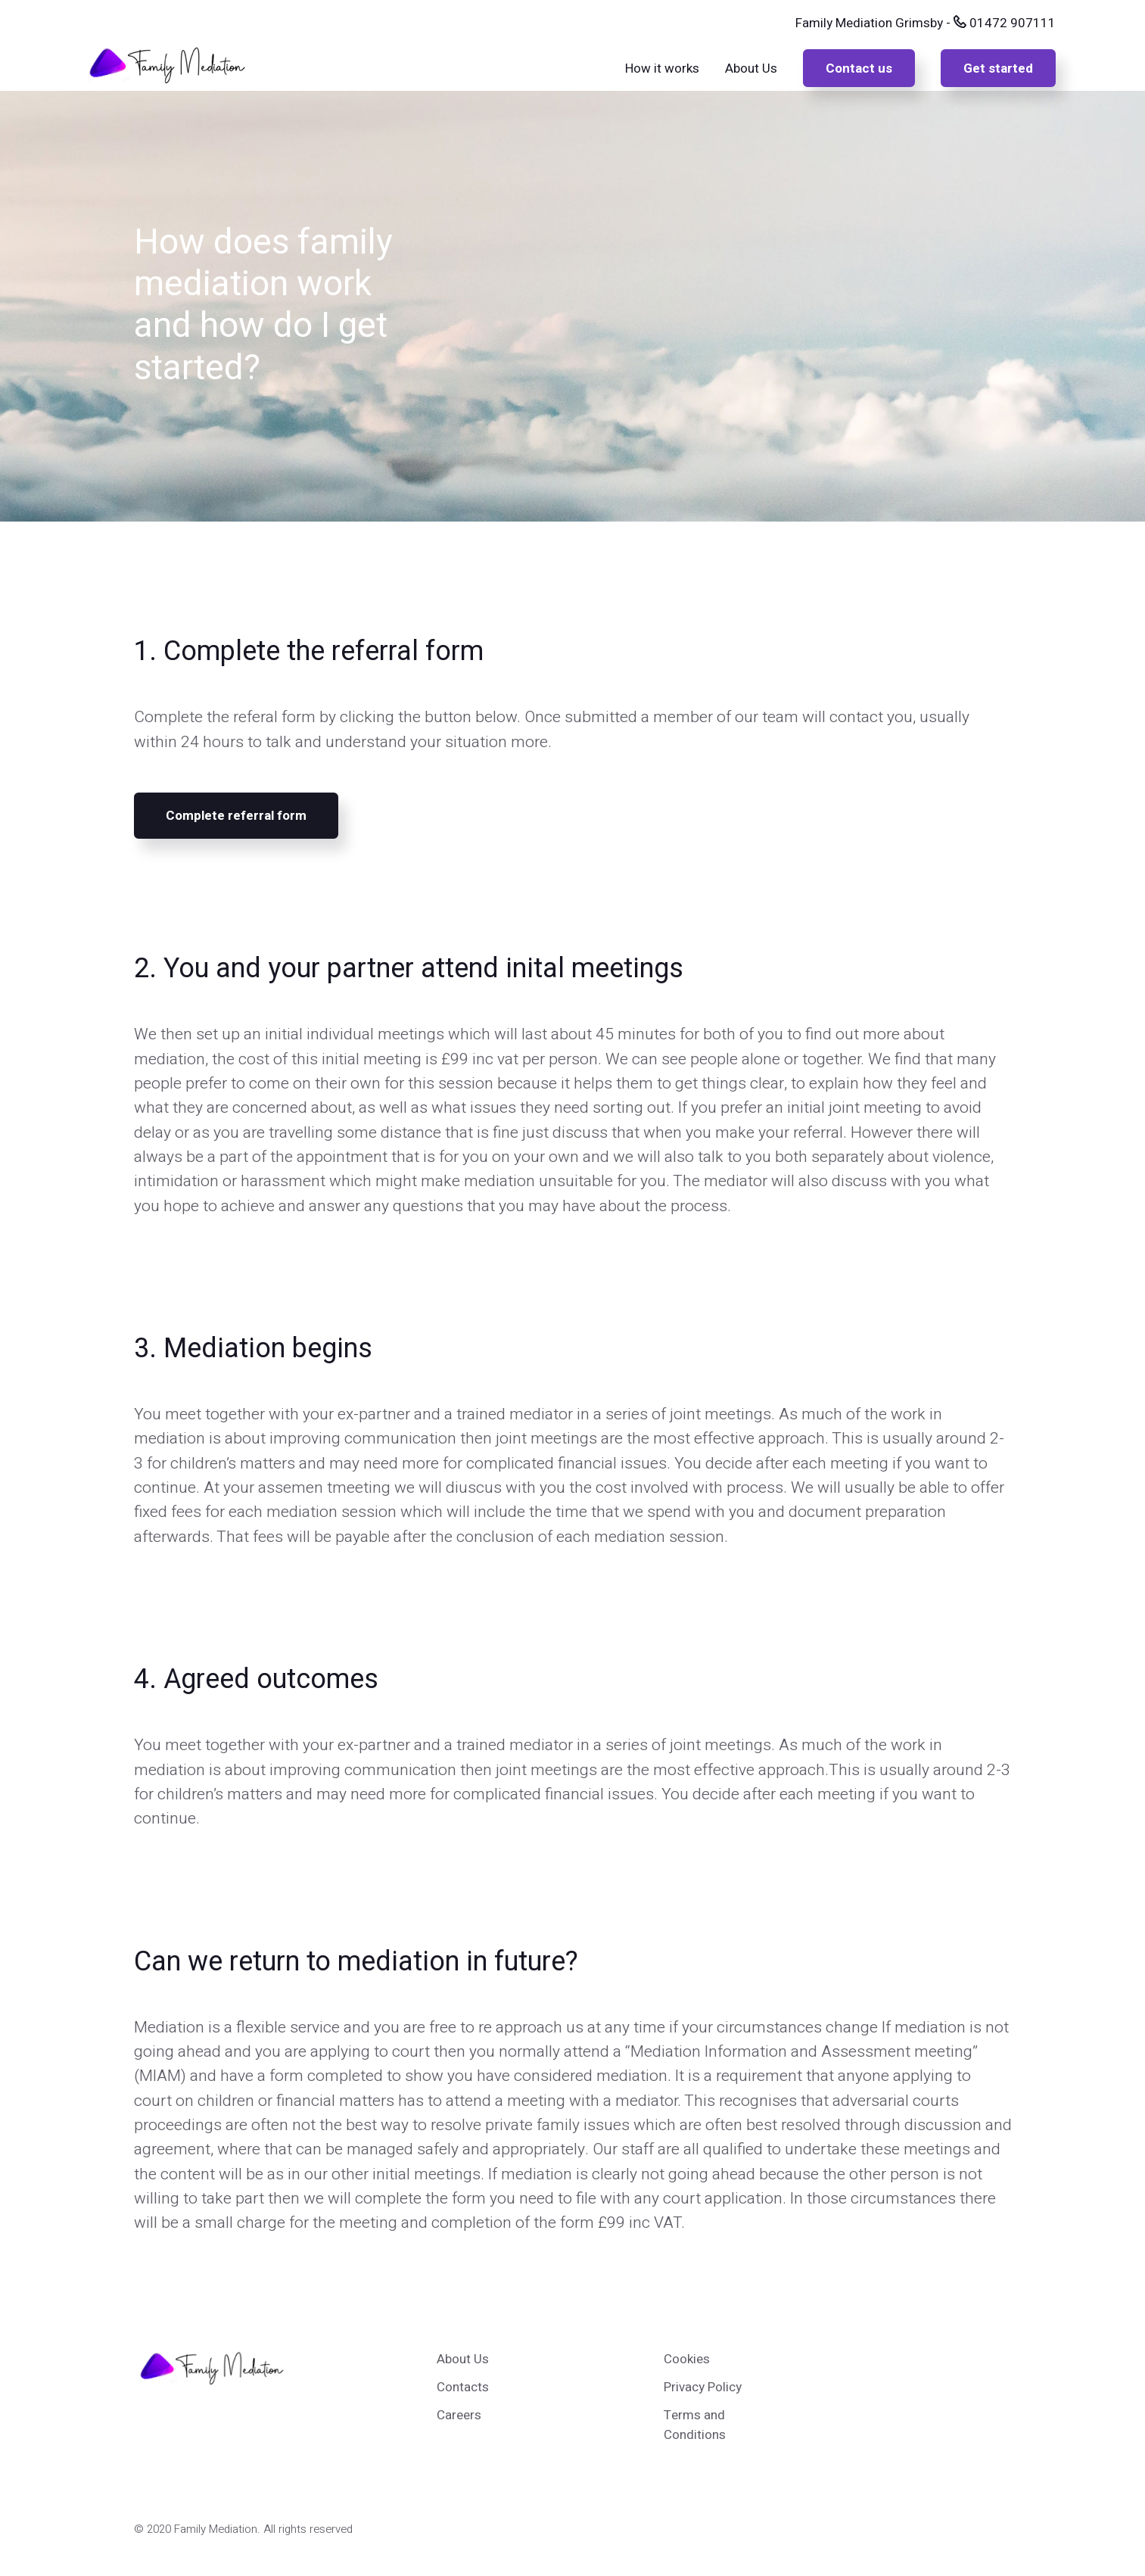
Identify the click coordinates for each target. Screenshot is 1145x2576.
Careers (459, 2415)
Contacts (463, 2387)
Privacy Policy (703, 2387)
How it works (662, 68)
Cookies (687, 2359)
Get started (998, 68)
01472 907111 (1005, 23)
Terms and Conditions (695, 2425)
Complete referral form (236, 815)
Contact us (859, 68)
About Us (751, 68)
